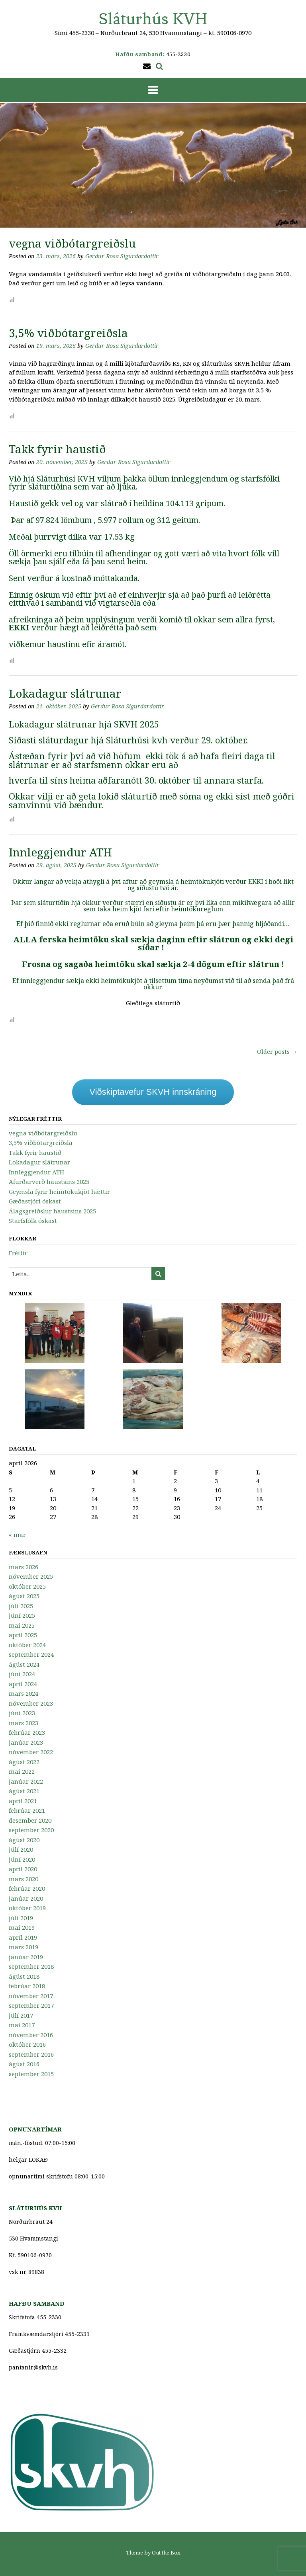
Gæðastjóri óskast (35, 1201)
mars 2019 (23, 1947)
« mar (17, 1535)
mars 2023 (23, 1723)
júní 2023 (22, 1713)
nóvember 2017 (31, 1996)
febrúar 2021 (27, 1810)
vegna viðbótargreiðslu (72, 243)
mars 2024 (23, 1693)
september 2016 (31, 2054)
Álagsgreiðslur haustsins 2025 (52, 1211)
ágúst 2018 (24, 1976)
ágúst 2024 (24, 1664)
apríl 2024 (23, 1684)
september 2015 (31, 2074)
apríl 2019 (23, 1937)
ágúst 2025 (24, 1596)
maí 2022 (22, 1771)
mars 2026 (23, 1567)
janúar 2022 (26, 1781)
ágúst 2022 (24, 1762)
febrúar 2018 (27, 1986)
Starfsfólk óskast (33, 1221)
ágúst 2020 (24, 1840)
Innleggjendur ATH (60, 852)
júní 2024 (22, 1674)
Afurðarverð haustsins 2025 (49, 1182)
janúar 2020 (26, 1898)
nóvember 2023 (31, 1703)
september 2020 (31, 1830)
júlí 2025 (21, 1606)
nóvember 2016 (31, 2035)
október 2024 (27, 1645)
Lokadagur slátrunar (65, 693)
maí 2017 (22, 2025)
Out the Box (166, 2552)
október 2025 (27, 1586)
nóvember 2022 (31, 1752)
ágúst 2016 (24, 2064)
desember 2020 (30, 1820)
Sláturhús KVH (153, 18)
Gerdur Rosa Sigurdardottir (122, 256)
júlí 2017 (21, 2015)
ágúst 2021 (24, 1791)
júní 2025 (22, 1615)
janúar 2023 (26, 1742)
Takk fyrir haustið (57, 448)
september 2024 (31, 1654)
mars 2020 (23, 1879)
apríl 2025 (23, 1635)
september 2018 (31, 1966)
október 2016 (27, 2044)
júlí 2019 (21, 1918)
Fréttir (18, 1253)
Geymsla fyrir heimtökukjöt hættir (59, 1191)
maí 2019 (22, 1927)
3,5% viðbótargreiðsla (68, 332)
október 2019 (27, 1908)
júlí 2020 (21, 1849)
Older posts (277, 1051)
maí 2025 (22, 1625)
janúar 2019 (26, 1957)
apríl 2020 (23, 1869)
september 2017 (31, 2005)
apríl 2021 (23, 1801)
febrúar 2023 (27, 1732)
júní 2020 (22, 1859)
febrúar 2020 (27, 1888)
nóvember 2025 (31, 1576)
